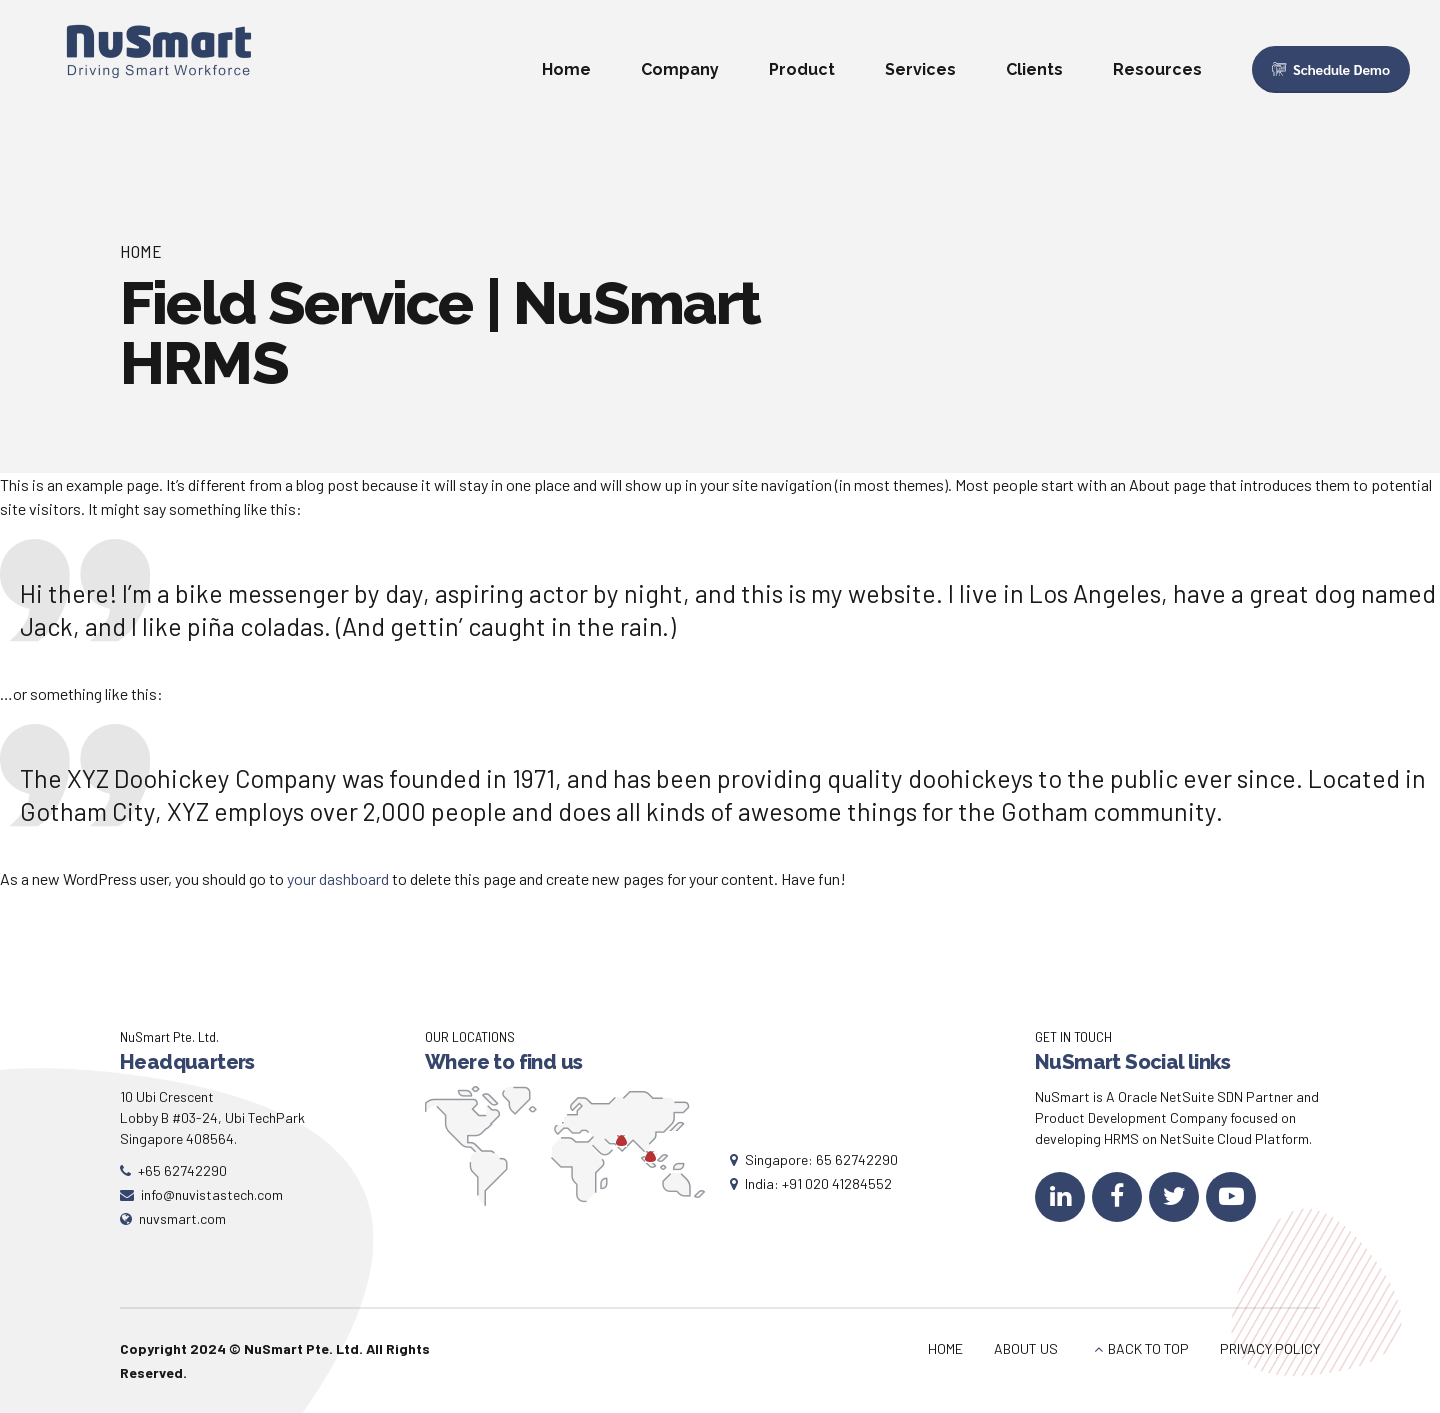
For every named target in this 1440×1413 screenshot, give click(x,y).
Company (680, 69)
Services (920, 69)
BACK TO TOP (1148, 1348)
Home (566, 69)
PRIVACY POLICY (1270, 1348)
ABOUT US (1026, 1348)
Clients (1034, 69)
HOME (945, 1348)
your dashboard (338, 878)
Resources (1157, 69)
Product (802, 69)
